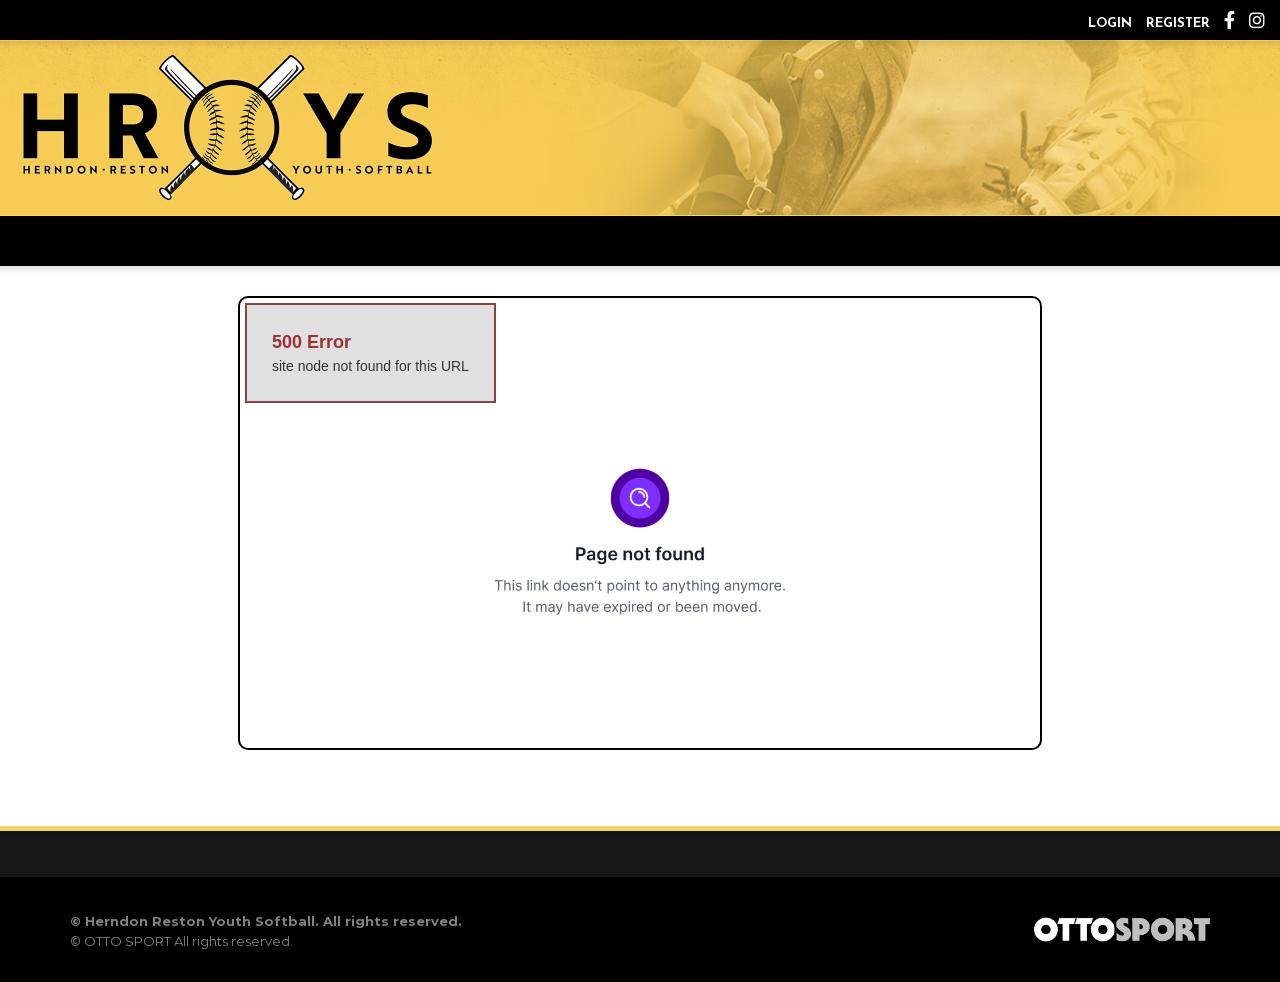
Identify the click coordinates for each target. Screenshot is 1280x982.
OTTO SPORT (127, 941)
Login (1110, 23)
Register (1178, 23)
